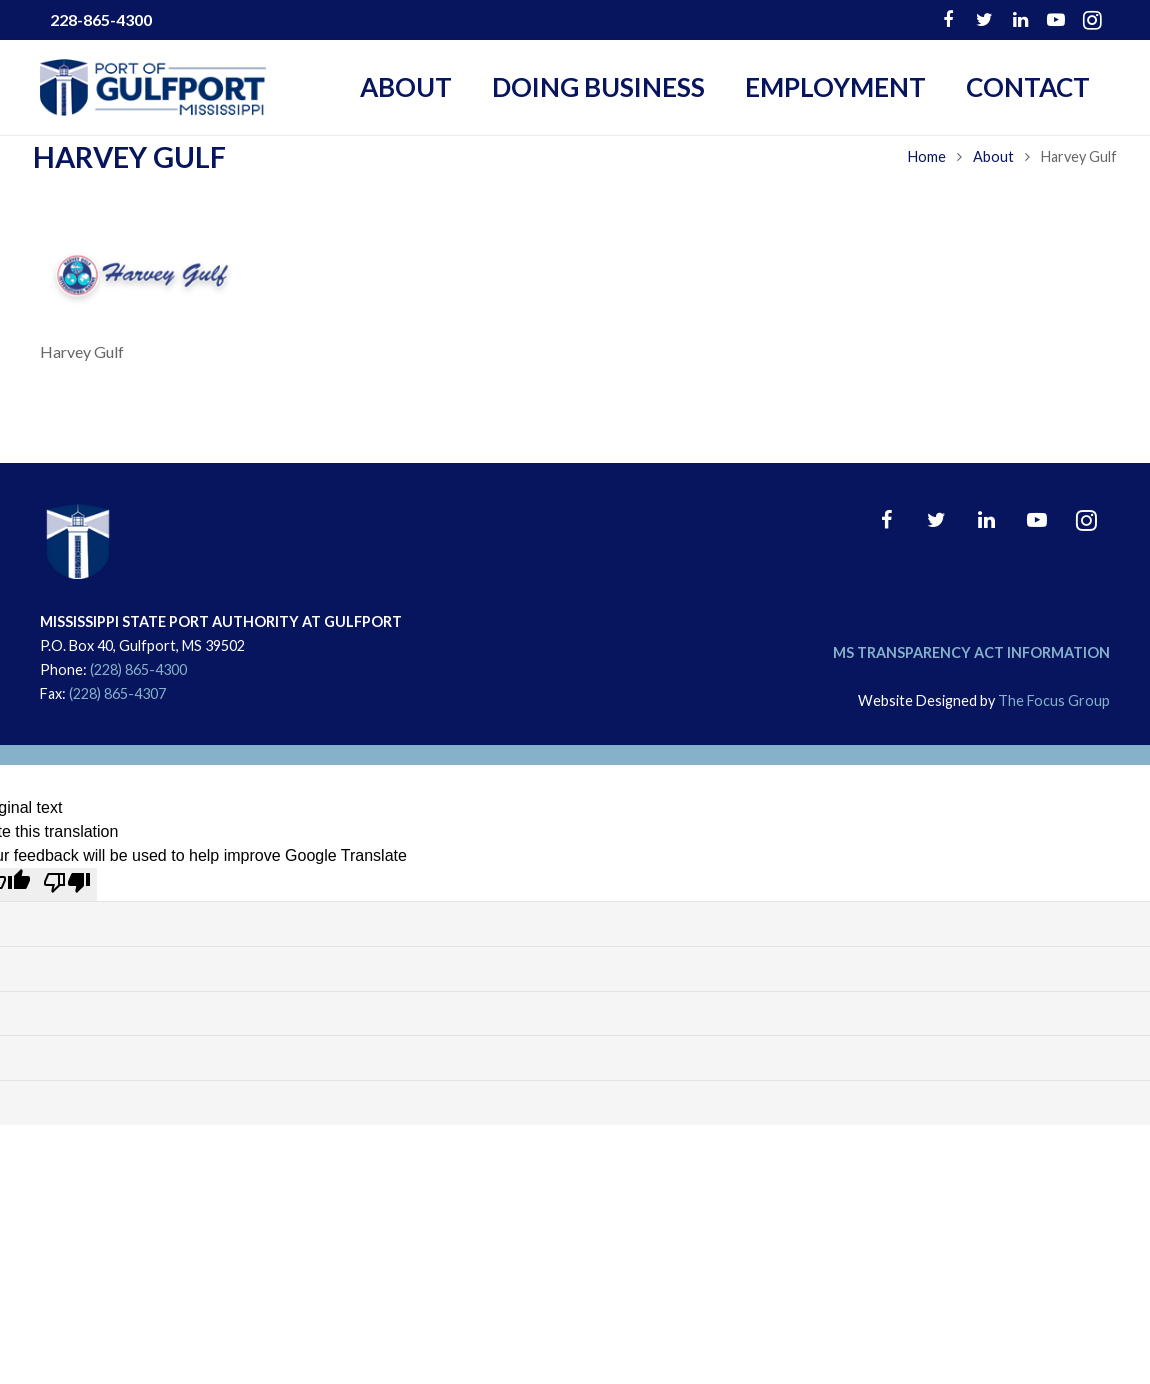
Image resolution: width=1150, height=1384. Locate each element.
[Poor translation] (67, 884)
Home (920, 191)
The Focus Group (1054, 700)
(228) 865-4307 (117, 693)
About (986, 191)
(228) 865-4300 (138, 669)
